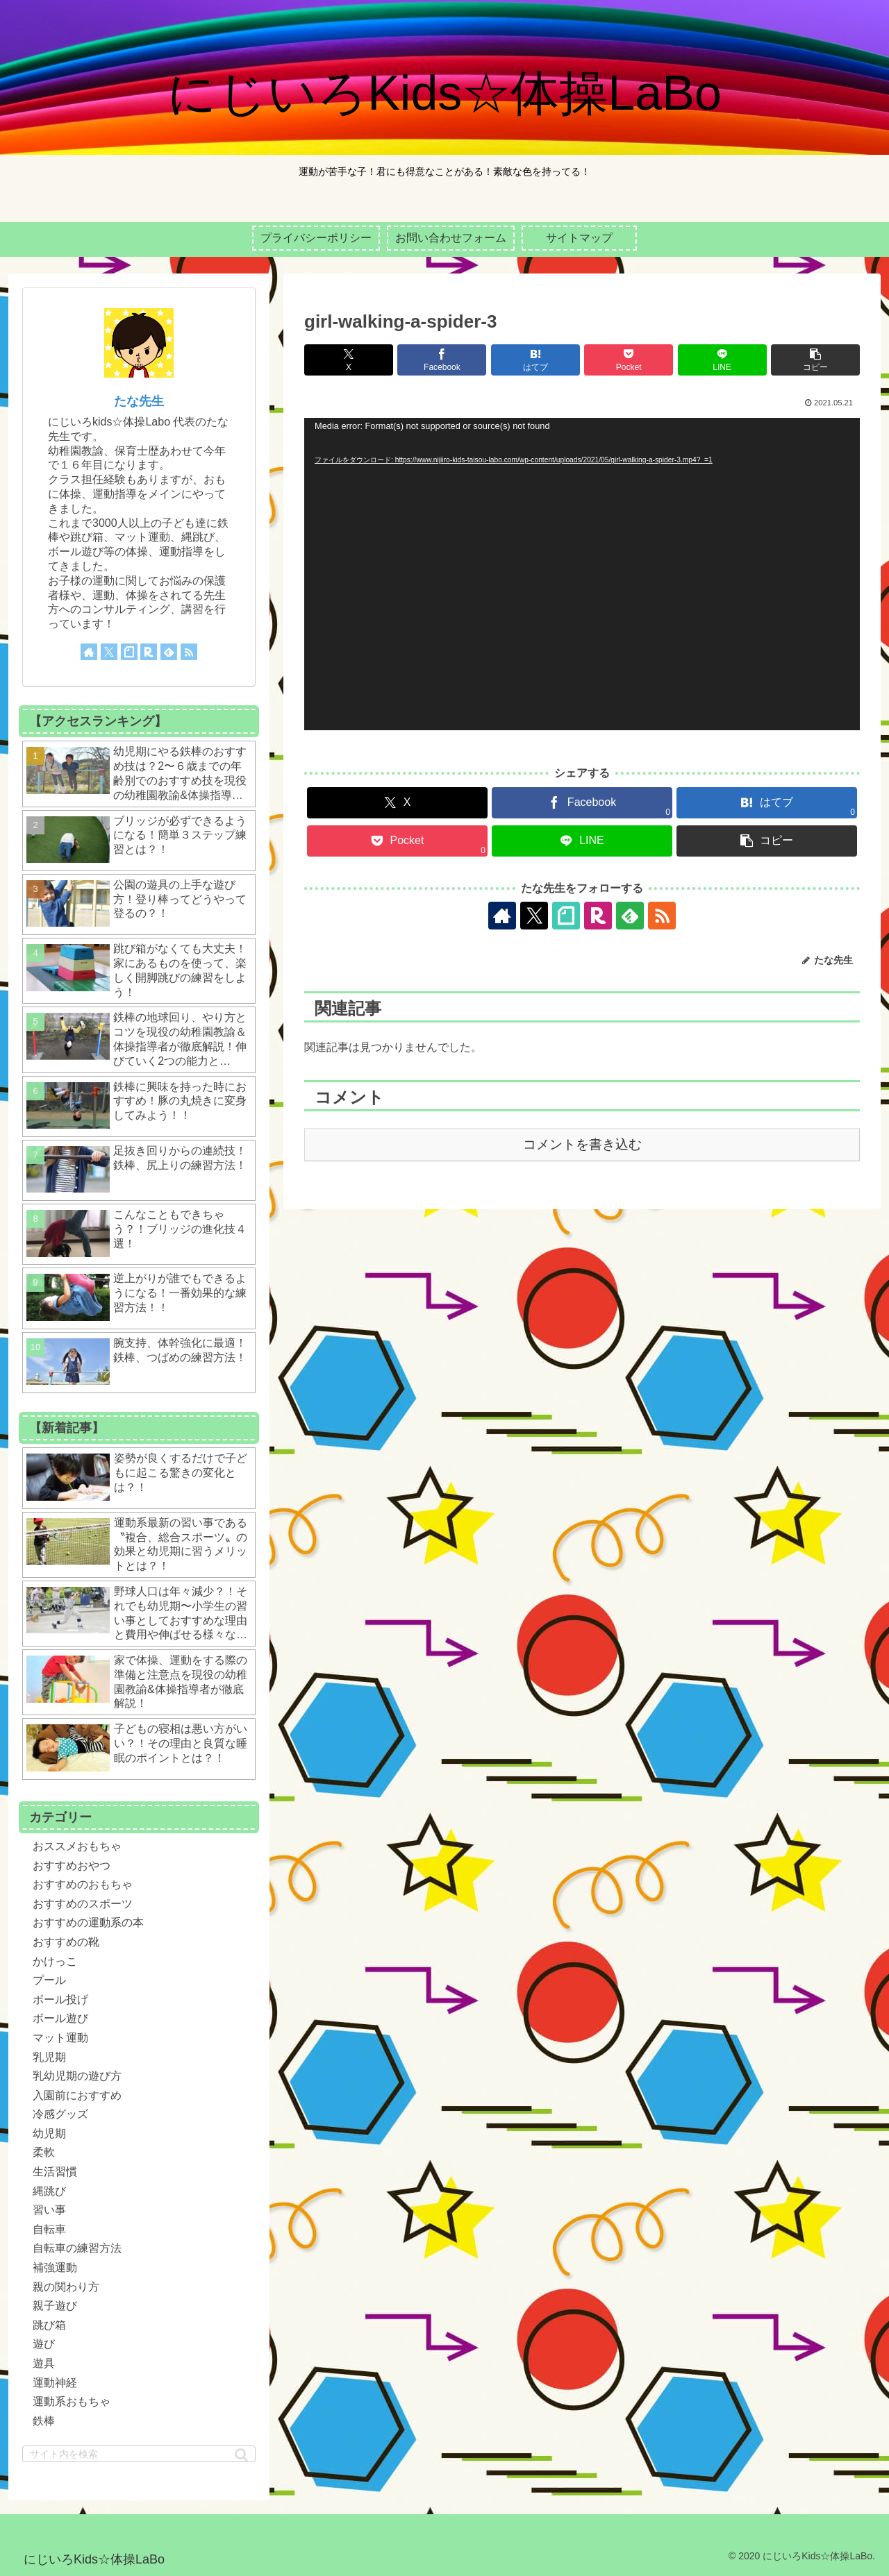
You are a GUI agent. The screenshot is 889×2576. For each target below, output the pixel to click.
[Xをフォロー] (534, 915)
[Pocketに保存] (628, 360)
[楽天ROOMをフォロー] (598, 915)
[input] (139, 2453)
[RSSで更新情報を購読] (662, 915)
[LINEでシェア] (722, 360)
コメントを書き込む (582, 1144)
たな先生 (139, 401)
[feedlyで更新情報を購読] (630, 915)
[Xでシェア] (348, 360)
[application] (582, 574)
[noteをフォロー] (566, 915)
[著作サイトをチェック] (502, 915)
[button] (815, 360)
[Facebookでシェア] (441, 360)
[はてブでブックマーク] (535, 360)
